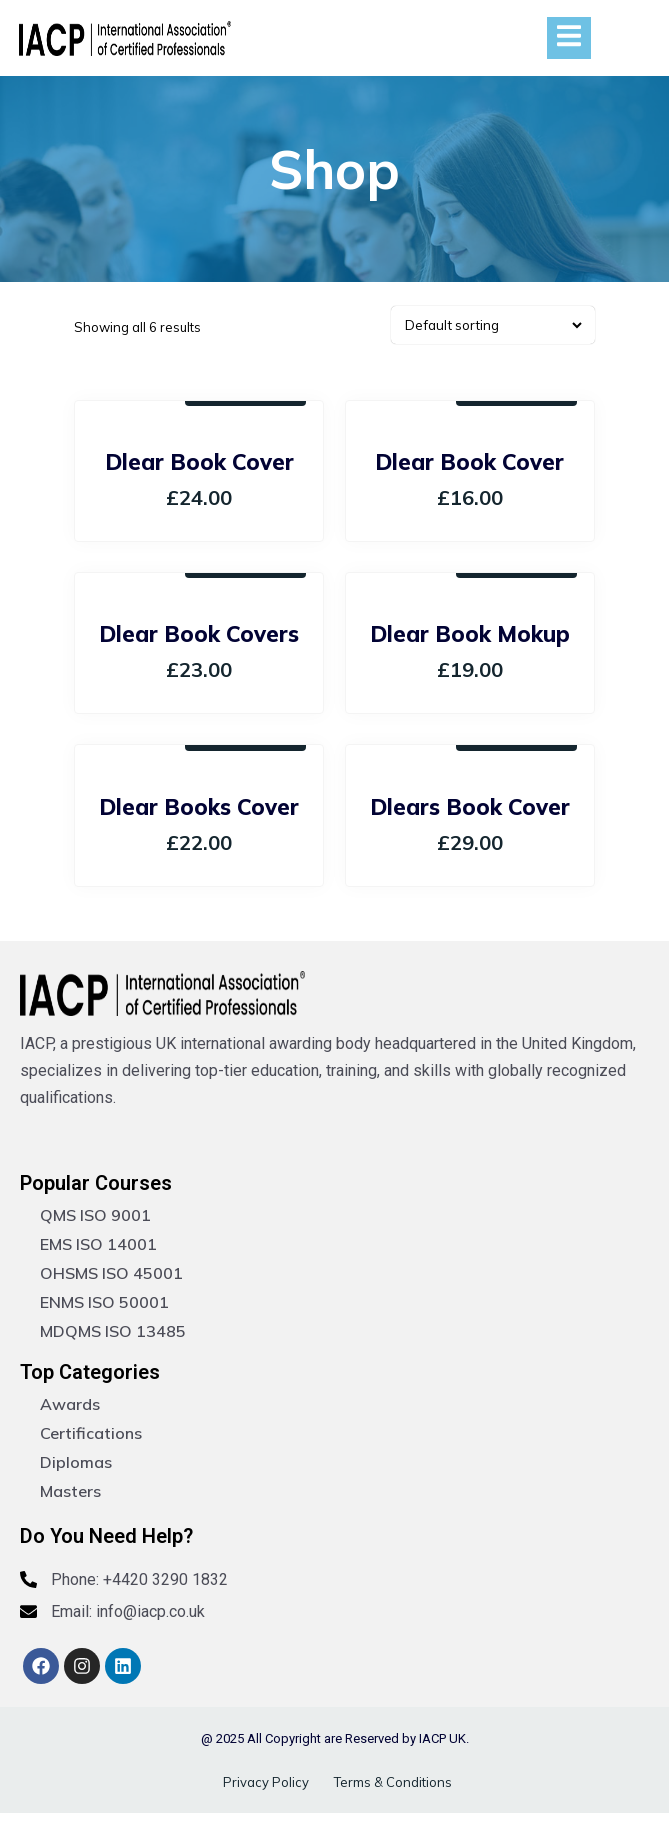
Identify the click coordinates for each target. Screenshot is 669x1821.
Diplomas (76, 1462)
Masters (70, 1491)
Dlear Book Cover (199, 462)
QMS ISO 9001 (95, 1215)
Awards (70, 1404)
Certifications (91, 1433)
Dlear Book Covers (199, 634)
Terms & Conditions (393, 1782)
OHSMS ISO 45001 (111, 1273)
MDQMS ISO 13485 (113, 1331)
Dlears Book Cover (470, 807)
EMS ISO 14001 (98, 1244)
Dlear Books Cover (199, 807)
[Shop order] (493, 325)
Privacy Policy (266, 1782)
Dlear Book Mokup (470, 634)
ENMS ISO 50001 (104, 1302)
